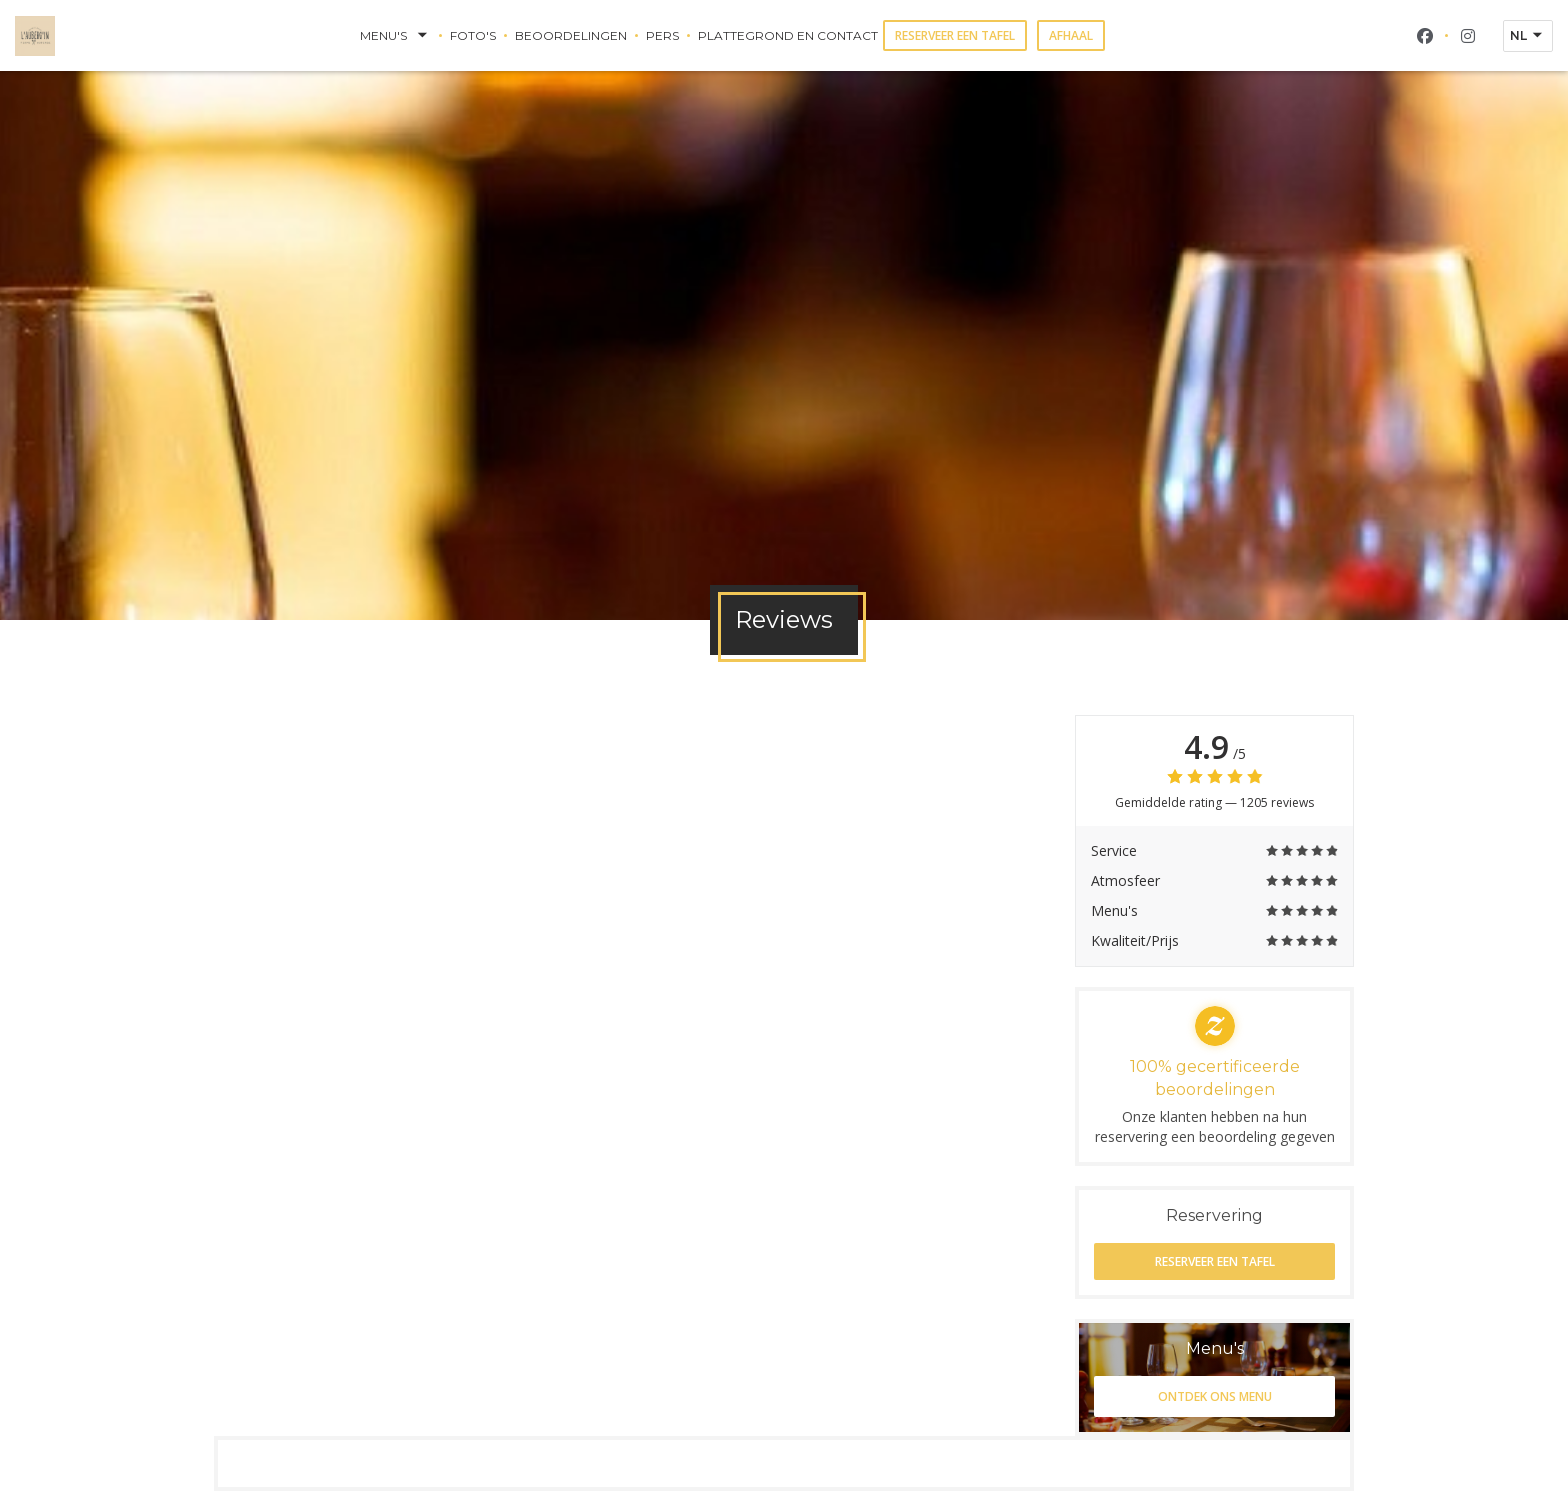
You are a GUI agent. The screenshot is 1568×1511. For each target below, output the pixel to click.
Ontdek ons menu (1215, 1396)
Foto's (473, 35)
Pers (662, 35)
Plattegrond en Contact (788, 35)
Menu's (395, 36)
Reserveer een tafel (955, 35)
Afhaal (1071, 35)
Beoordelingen (571, 35)
